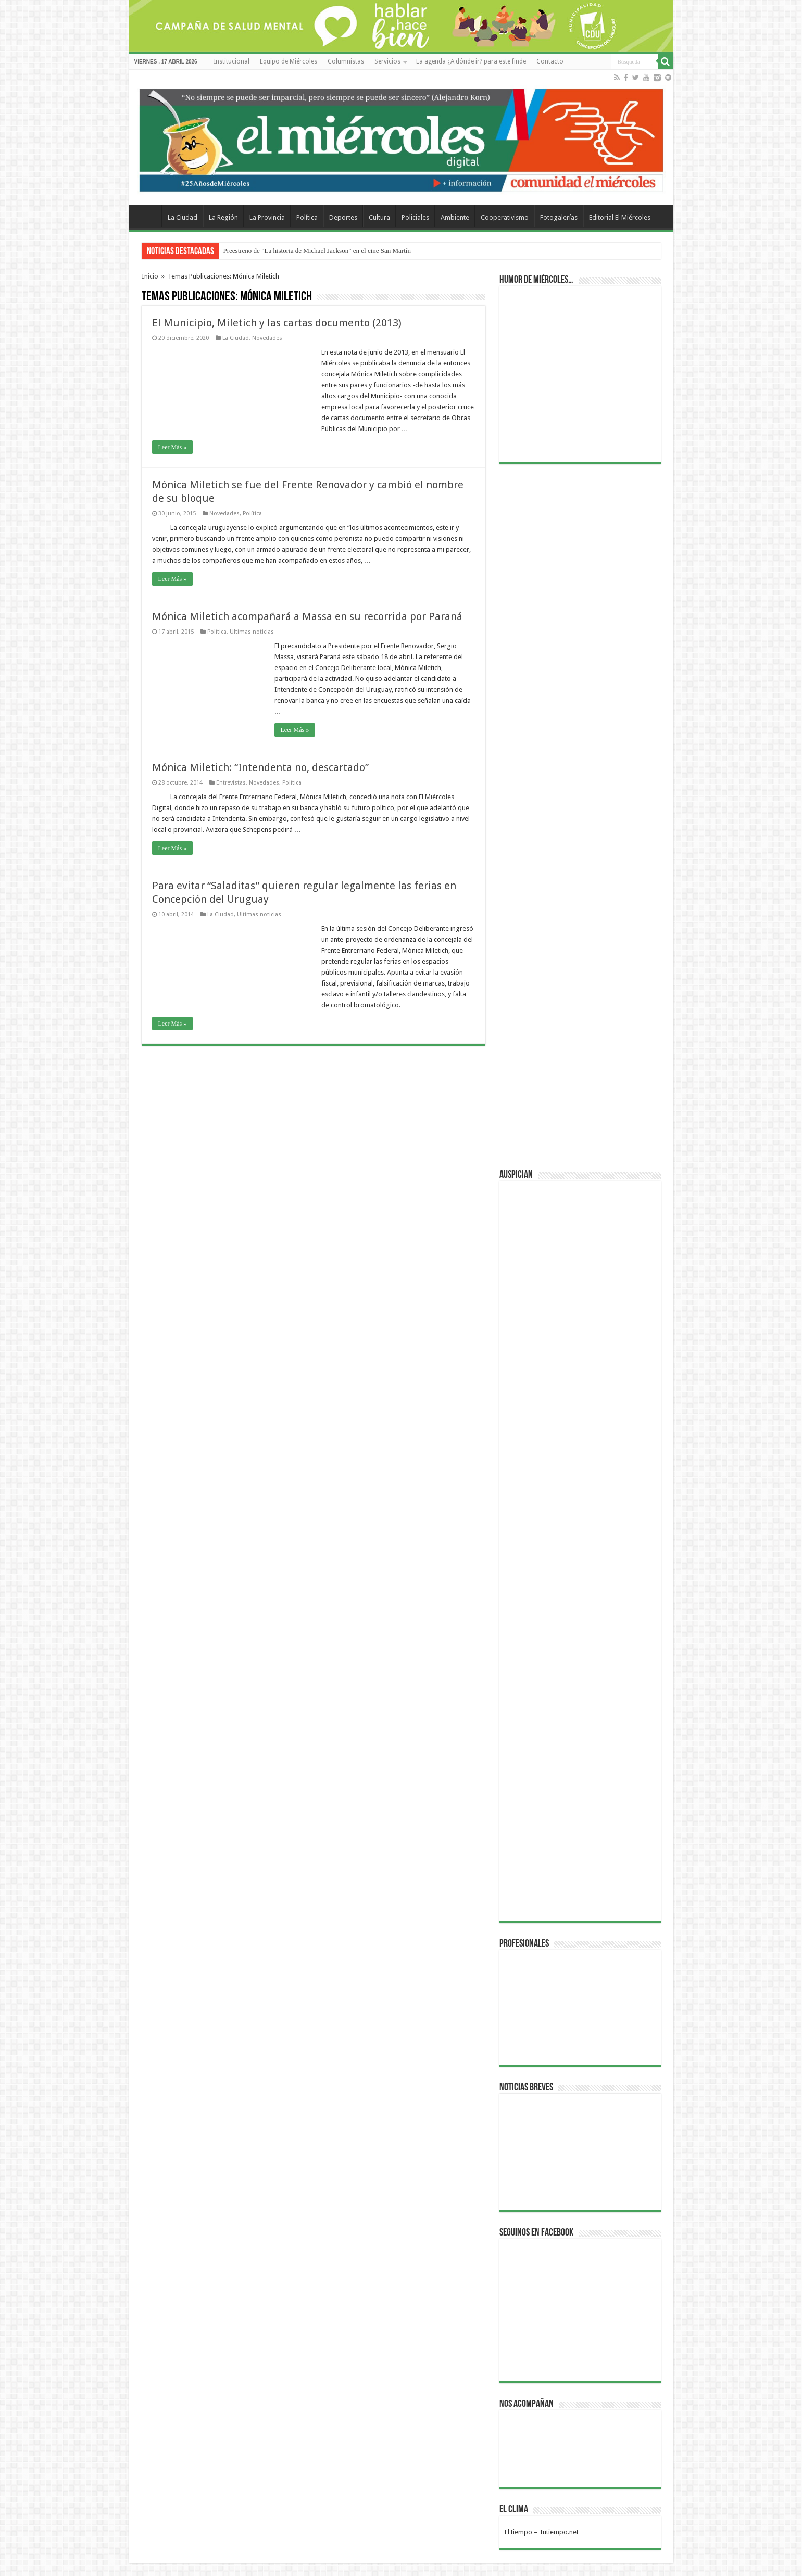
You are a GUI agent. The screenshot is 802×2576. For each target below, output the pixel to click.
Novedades (267, 338)
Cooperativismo (505, 217)
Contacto (549, 61)
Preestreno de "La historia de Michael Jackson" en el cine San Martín (317, 251)
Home (147, 216)
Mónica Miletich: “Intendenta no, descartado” (260, 767)
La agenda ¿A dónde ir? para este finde (471, 61)
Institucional (231, 61)
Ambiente (455, 217)
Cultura (379, 217)
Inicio (150, 276)
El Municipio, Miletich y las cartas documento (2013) (277, 323)
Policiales (415, 217)
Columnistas (346, 61)
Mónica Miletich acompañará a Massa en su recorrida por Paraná (307, 616)
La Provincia (267, 217)
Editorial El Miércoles (619, 217)
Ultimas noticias (252, 631)
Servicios (387, 61)
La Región (223, 217)
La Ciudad (182, 217)
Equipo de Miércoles (288, 61)
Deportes (343, 217)
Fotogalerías (559, 217)
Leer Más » (172, 447)
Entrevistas (231, 782)
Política (307, 217)
